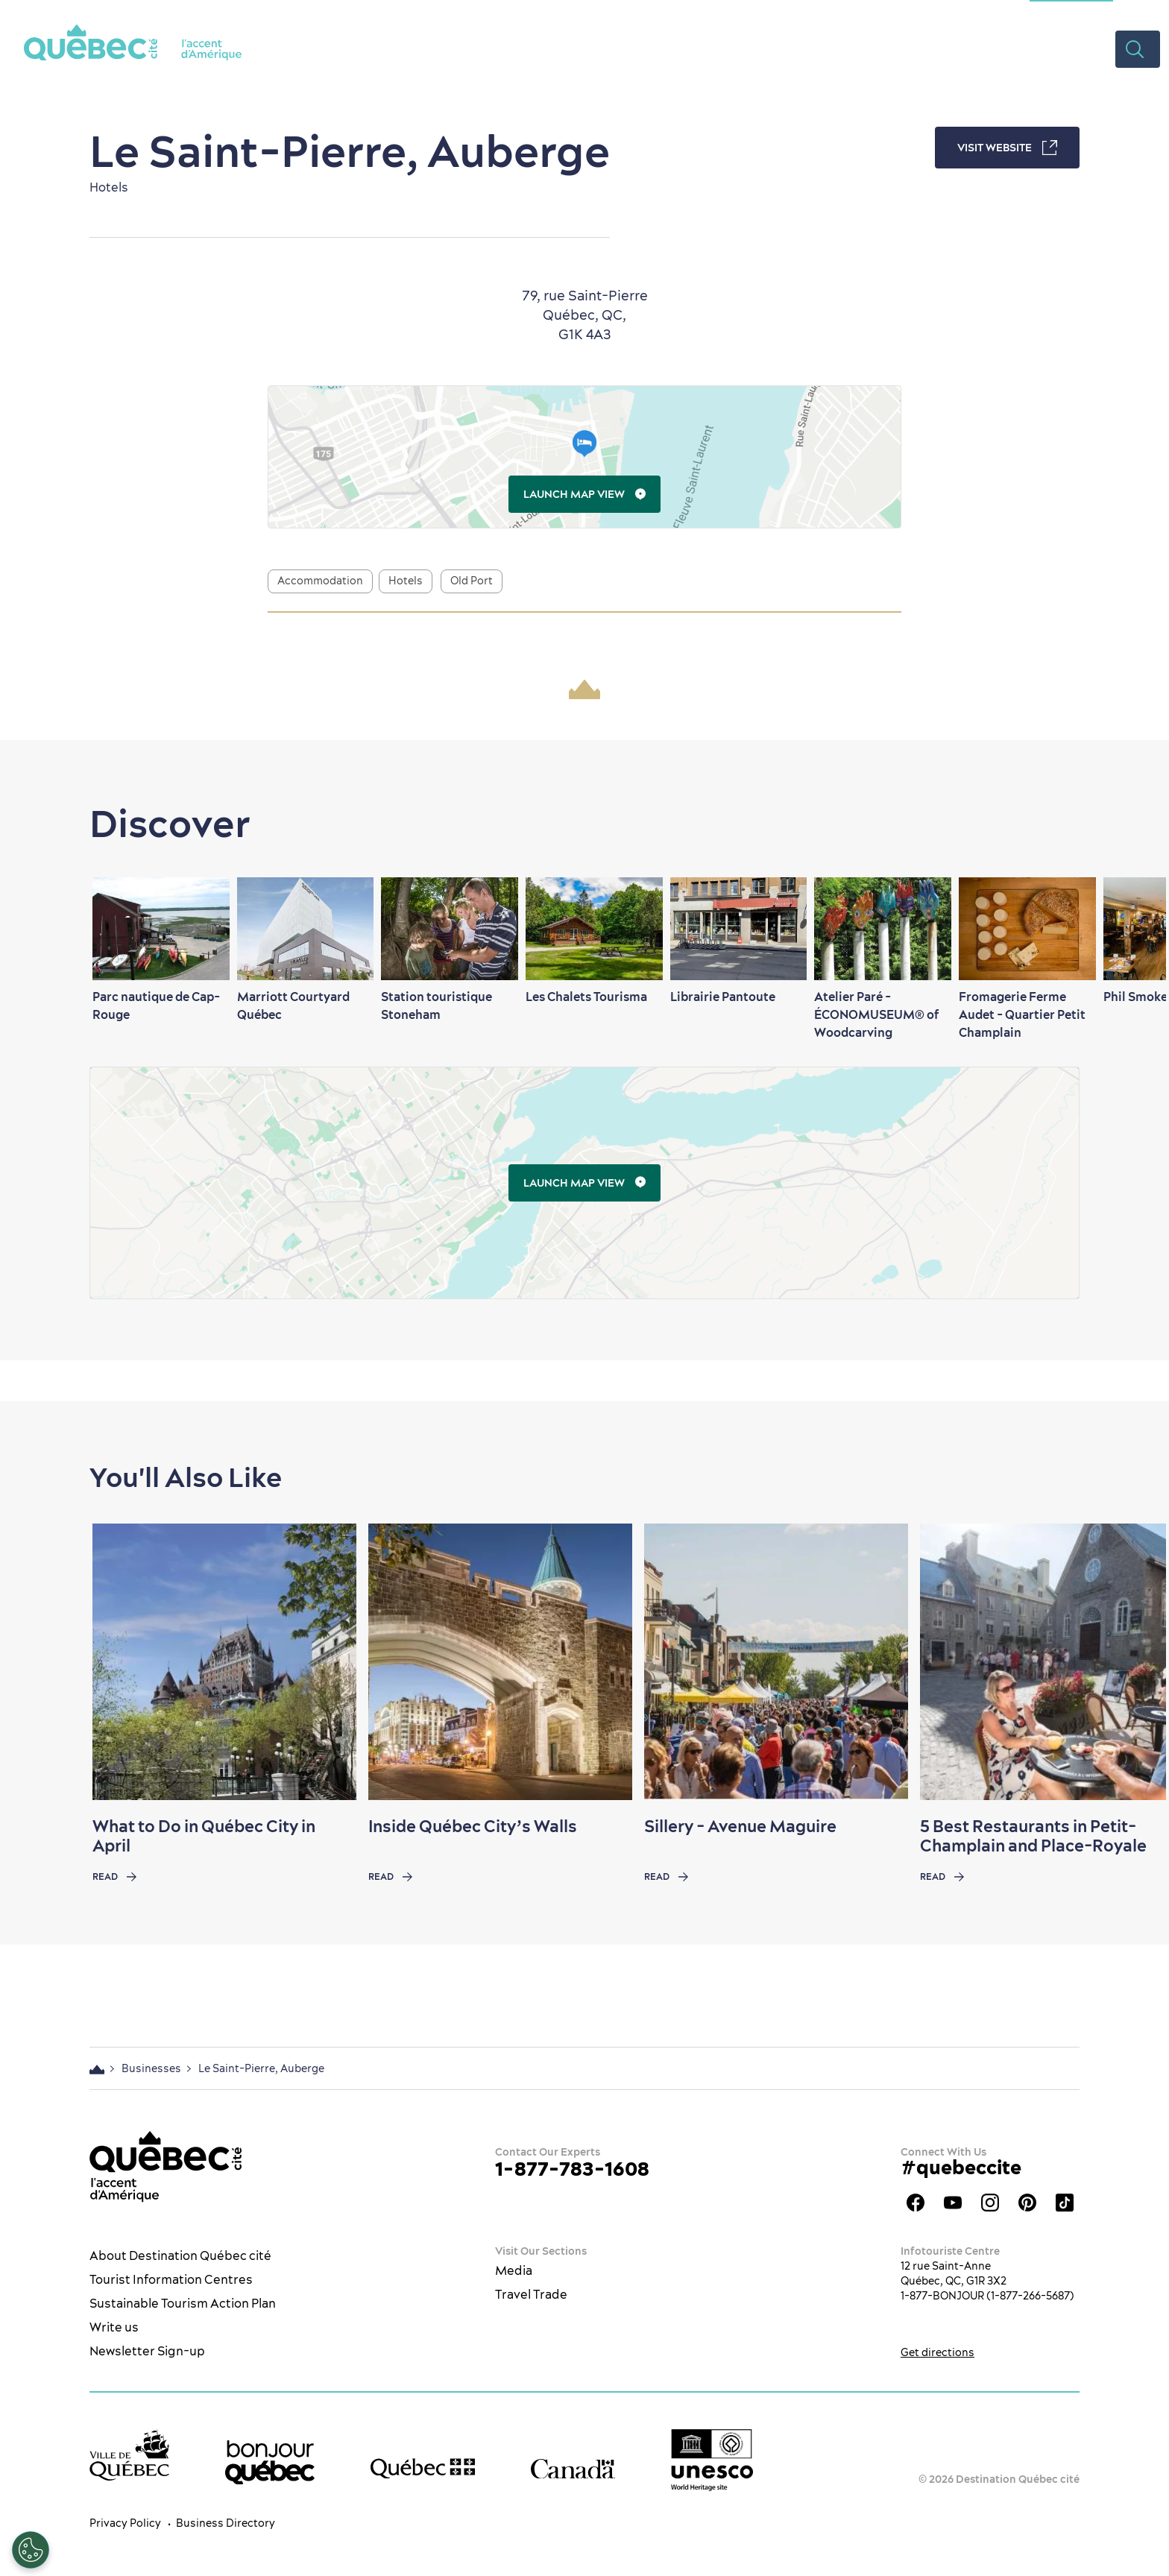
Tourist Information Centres (171, 2279)
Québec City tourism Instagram (990, 2202)
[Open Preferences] (30, 2550)
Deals (1019, 48)
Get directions (937, 2352)
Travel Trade (531, 2294)
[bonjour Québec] (270, 2462)
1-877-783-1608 (572, 2168)
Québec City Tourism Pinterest (1027, 2202)
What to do (604, 48)
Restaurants (705, 48)
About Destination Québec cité (180, 2255)
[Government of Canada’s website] (573, 2468)
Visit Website (1007, 147)
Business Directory (225, 2523)
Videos (1082, 48)
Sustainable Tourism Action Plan (182, 2303)
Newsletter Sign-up (147, 2350)
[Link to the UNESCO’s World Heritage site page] (712, 2461)
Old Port (471, 580)
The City (520, 48)
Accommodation (320, 580)
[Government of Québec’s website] (423, 2468)
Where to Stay (815, 48)
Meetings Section (1071, 11)
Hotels (405, 580)
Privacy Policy (125, 2523)
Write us (114, 2327)
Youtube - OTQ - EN (953, 2202)
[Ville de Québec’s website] (129, 2455)
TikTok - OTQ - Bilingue (1065, 2202)
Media (513, 2270)
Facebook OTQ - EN (915, 2202)
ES (1135, 11)
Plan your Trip (931, 48)
